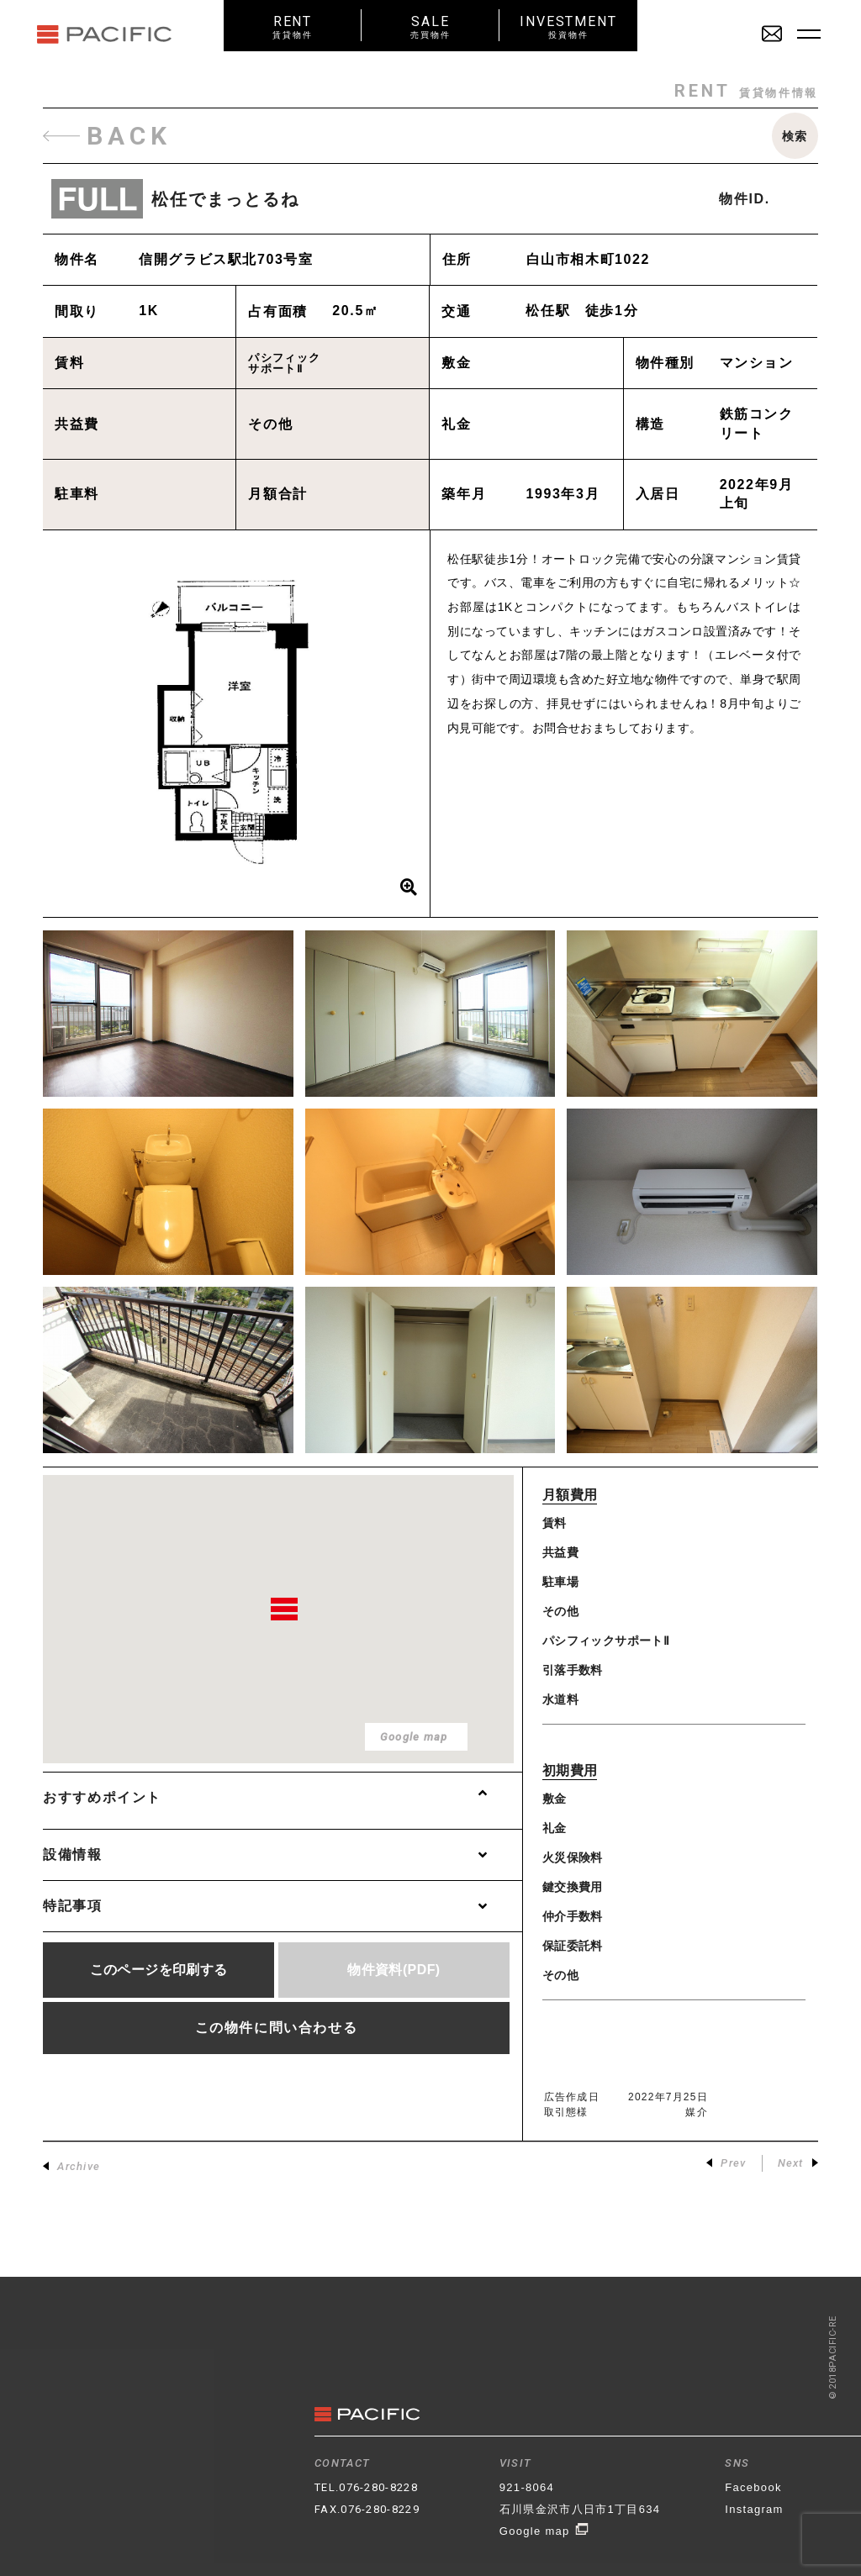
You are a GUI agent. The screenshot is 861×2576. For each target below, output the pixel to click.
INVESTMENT (568, 26)
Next (798, 2162)
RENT (293, 26)
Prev (726, 2162)
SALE (430, 26)
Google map (544, 2531)
